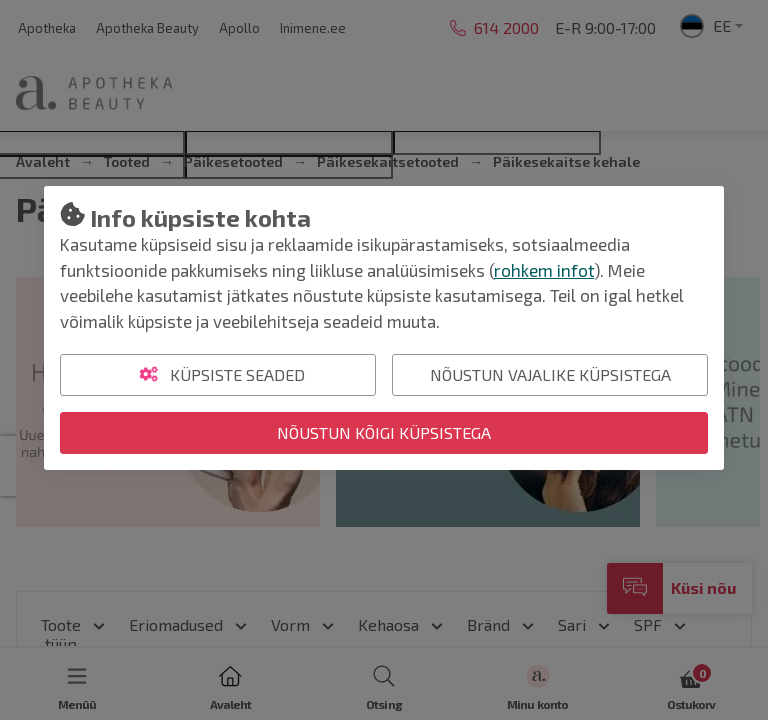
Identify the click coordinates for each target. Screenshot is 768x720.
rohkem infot (544, 270)
